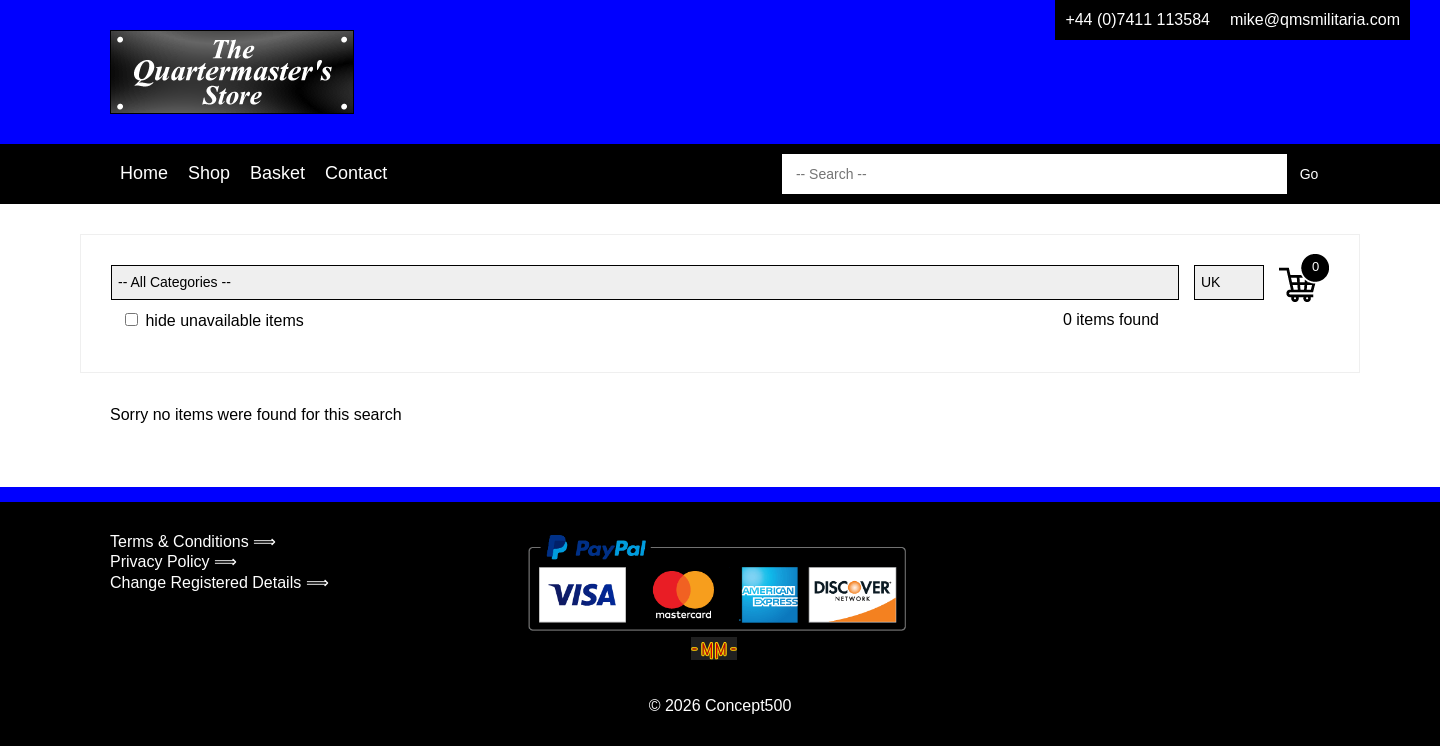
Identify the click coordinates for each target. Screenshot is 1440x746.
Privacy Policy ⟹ (173, 561)
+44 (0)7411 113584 (1137, 19)
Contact (356, 173)
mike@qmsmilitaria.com (1315, 19)
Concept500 (748, 705)
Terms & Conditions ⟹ (193, 541)
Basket (277, 173)
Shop (209, 173)
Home (144, 173)
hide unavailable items (214, 320)
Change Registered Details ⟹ (219, 582)
